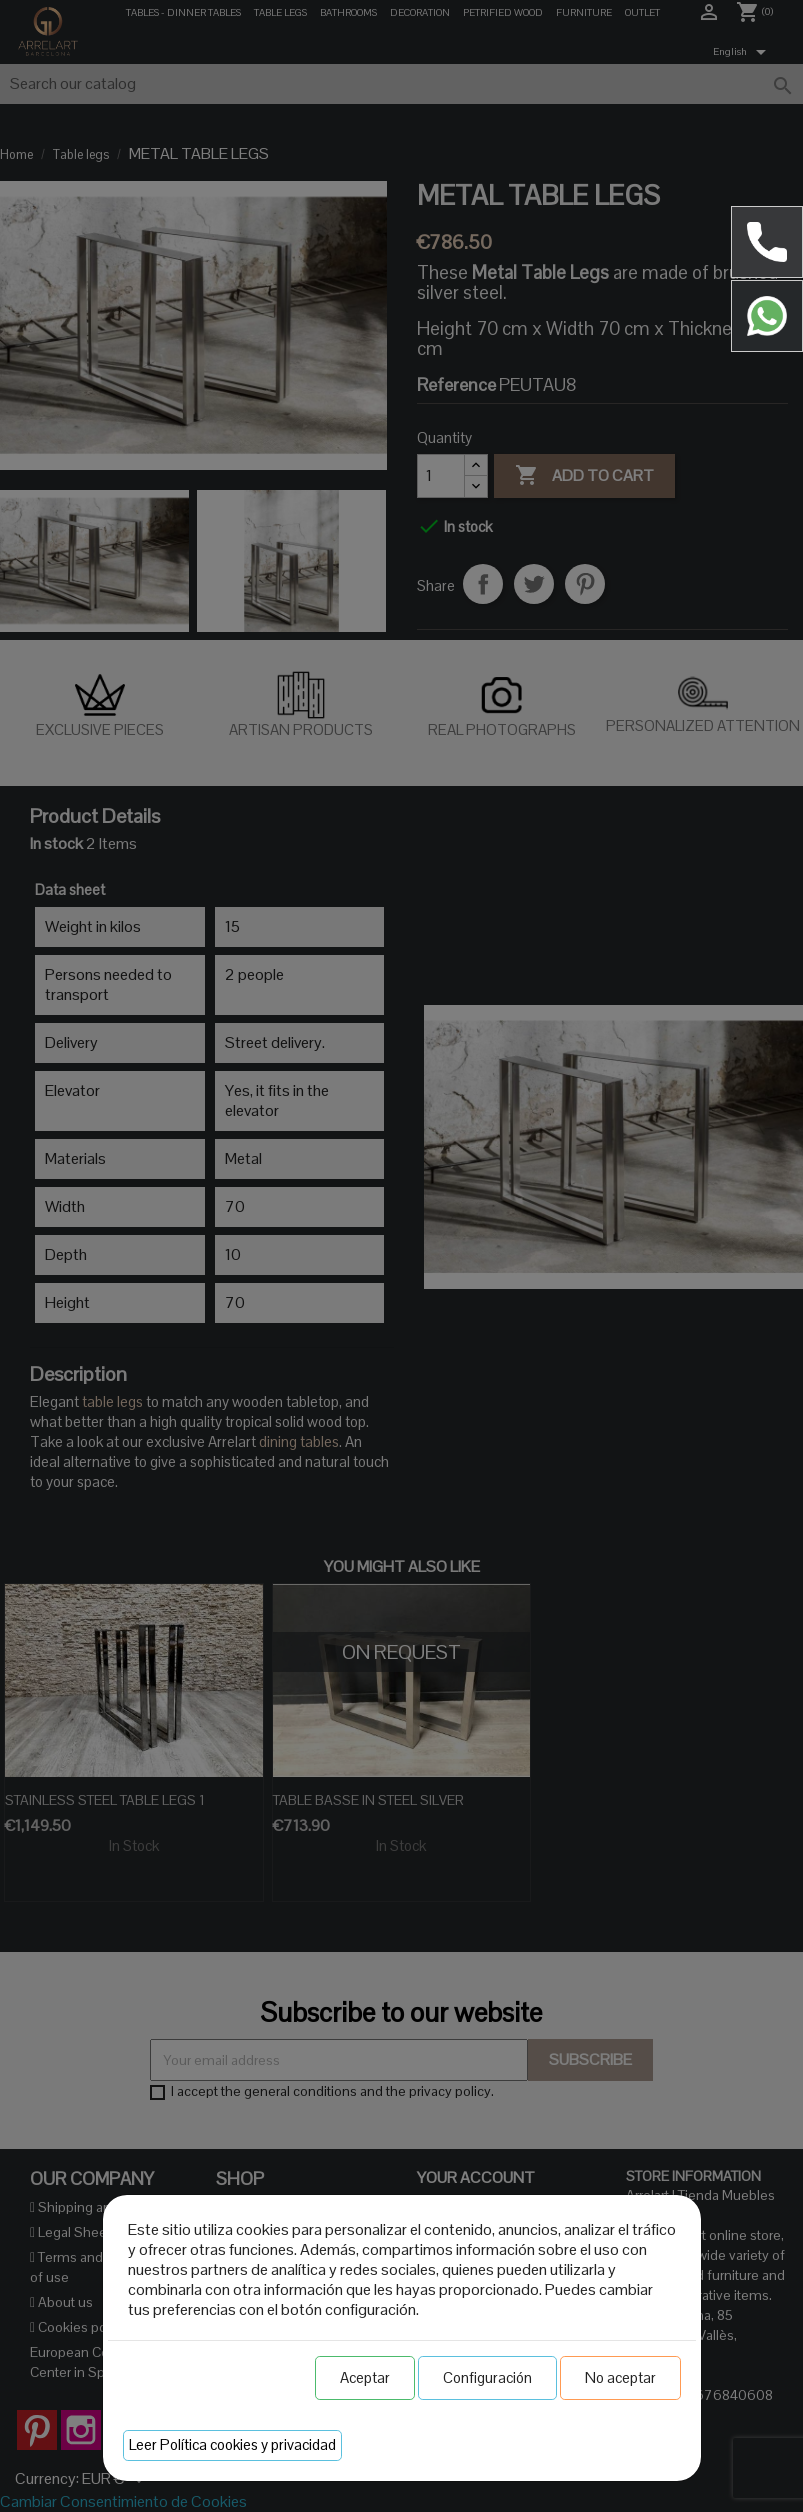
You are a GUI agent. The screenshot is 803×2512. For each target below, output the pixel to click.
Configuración (487, 2377)
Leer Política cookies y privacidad (232, 2444)
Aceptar (365, 2377)
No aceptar (620, 2377)
